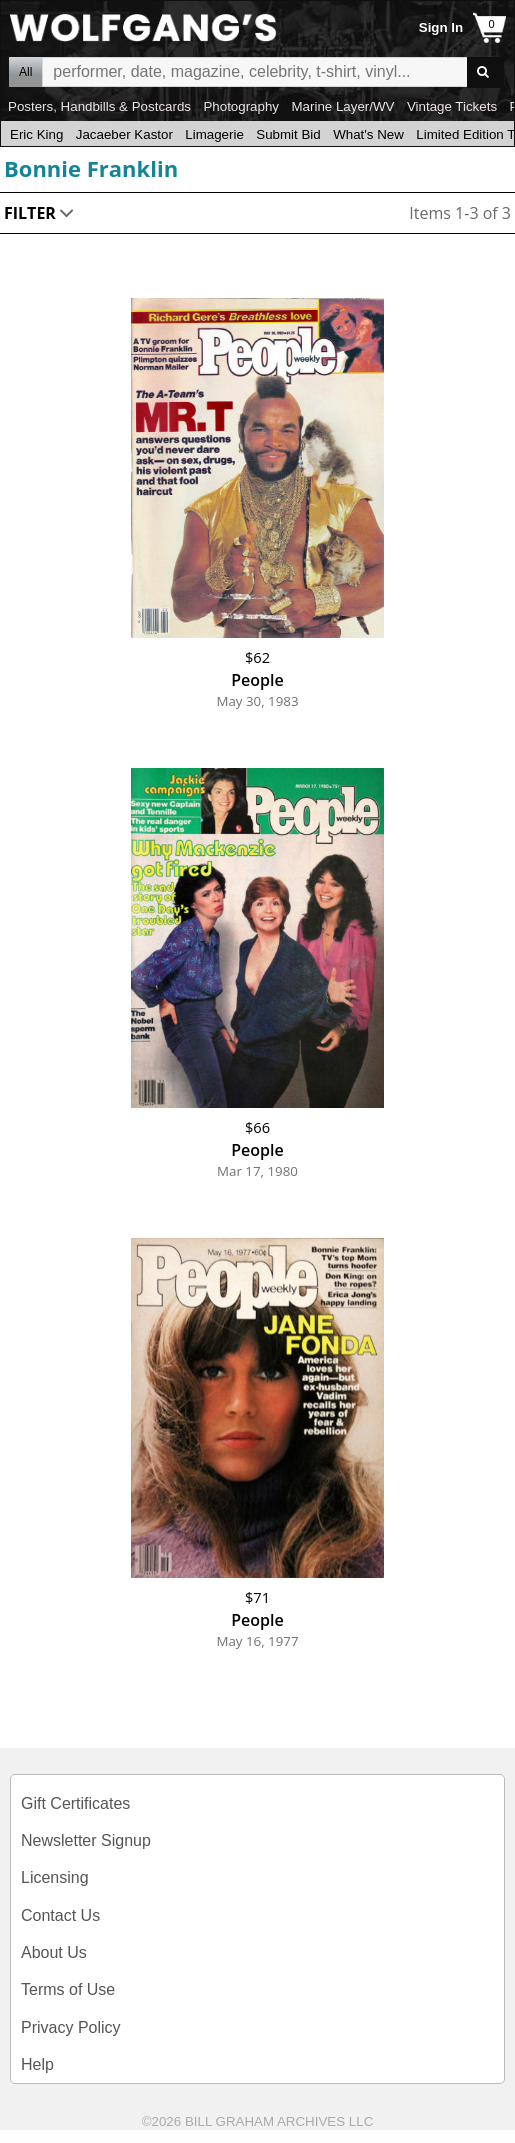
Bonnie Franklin (91, 168)
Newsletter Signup (86, 1840)
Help (37, 2064)
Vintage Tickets (452, 106)
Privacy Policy (71, 2027)
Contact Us (60, 1915)
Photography (241, 106)
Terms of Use (68, 1989)
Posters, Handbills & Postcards (99, 106)
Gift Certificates (75, 1803)
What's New (368, 134)
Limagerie (214, 134)
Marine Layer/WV (342, 106)
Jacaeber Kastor (124, 134)
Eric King (36, 134)
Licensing (55, 1877)
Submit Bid (288, 134)
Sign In (441, 27)
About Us (54, 1952)
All (25, 72)
